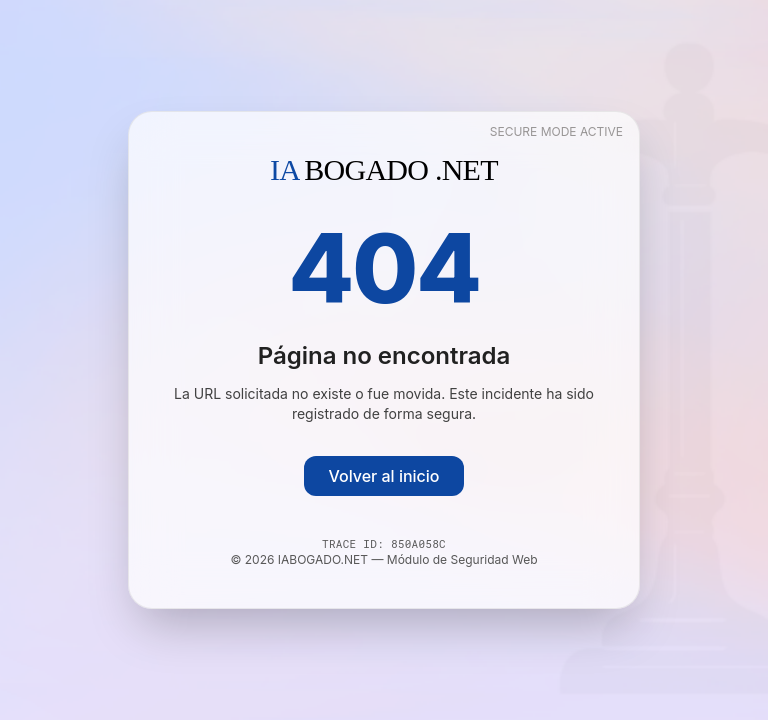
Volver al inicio (383, 476)
